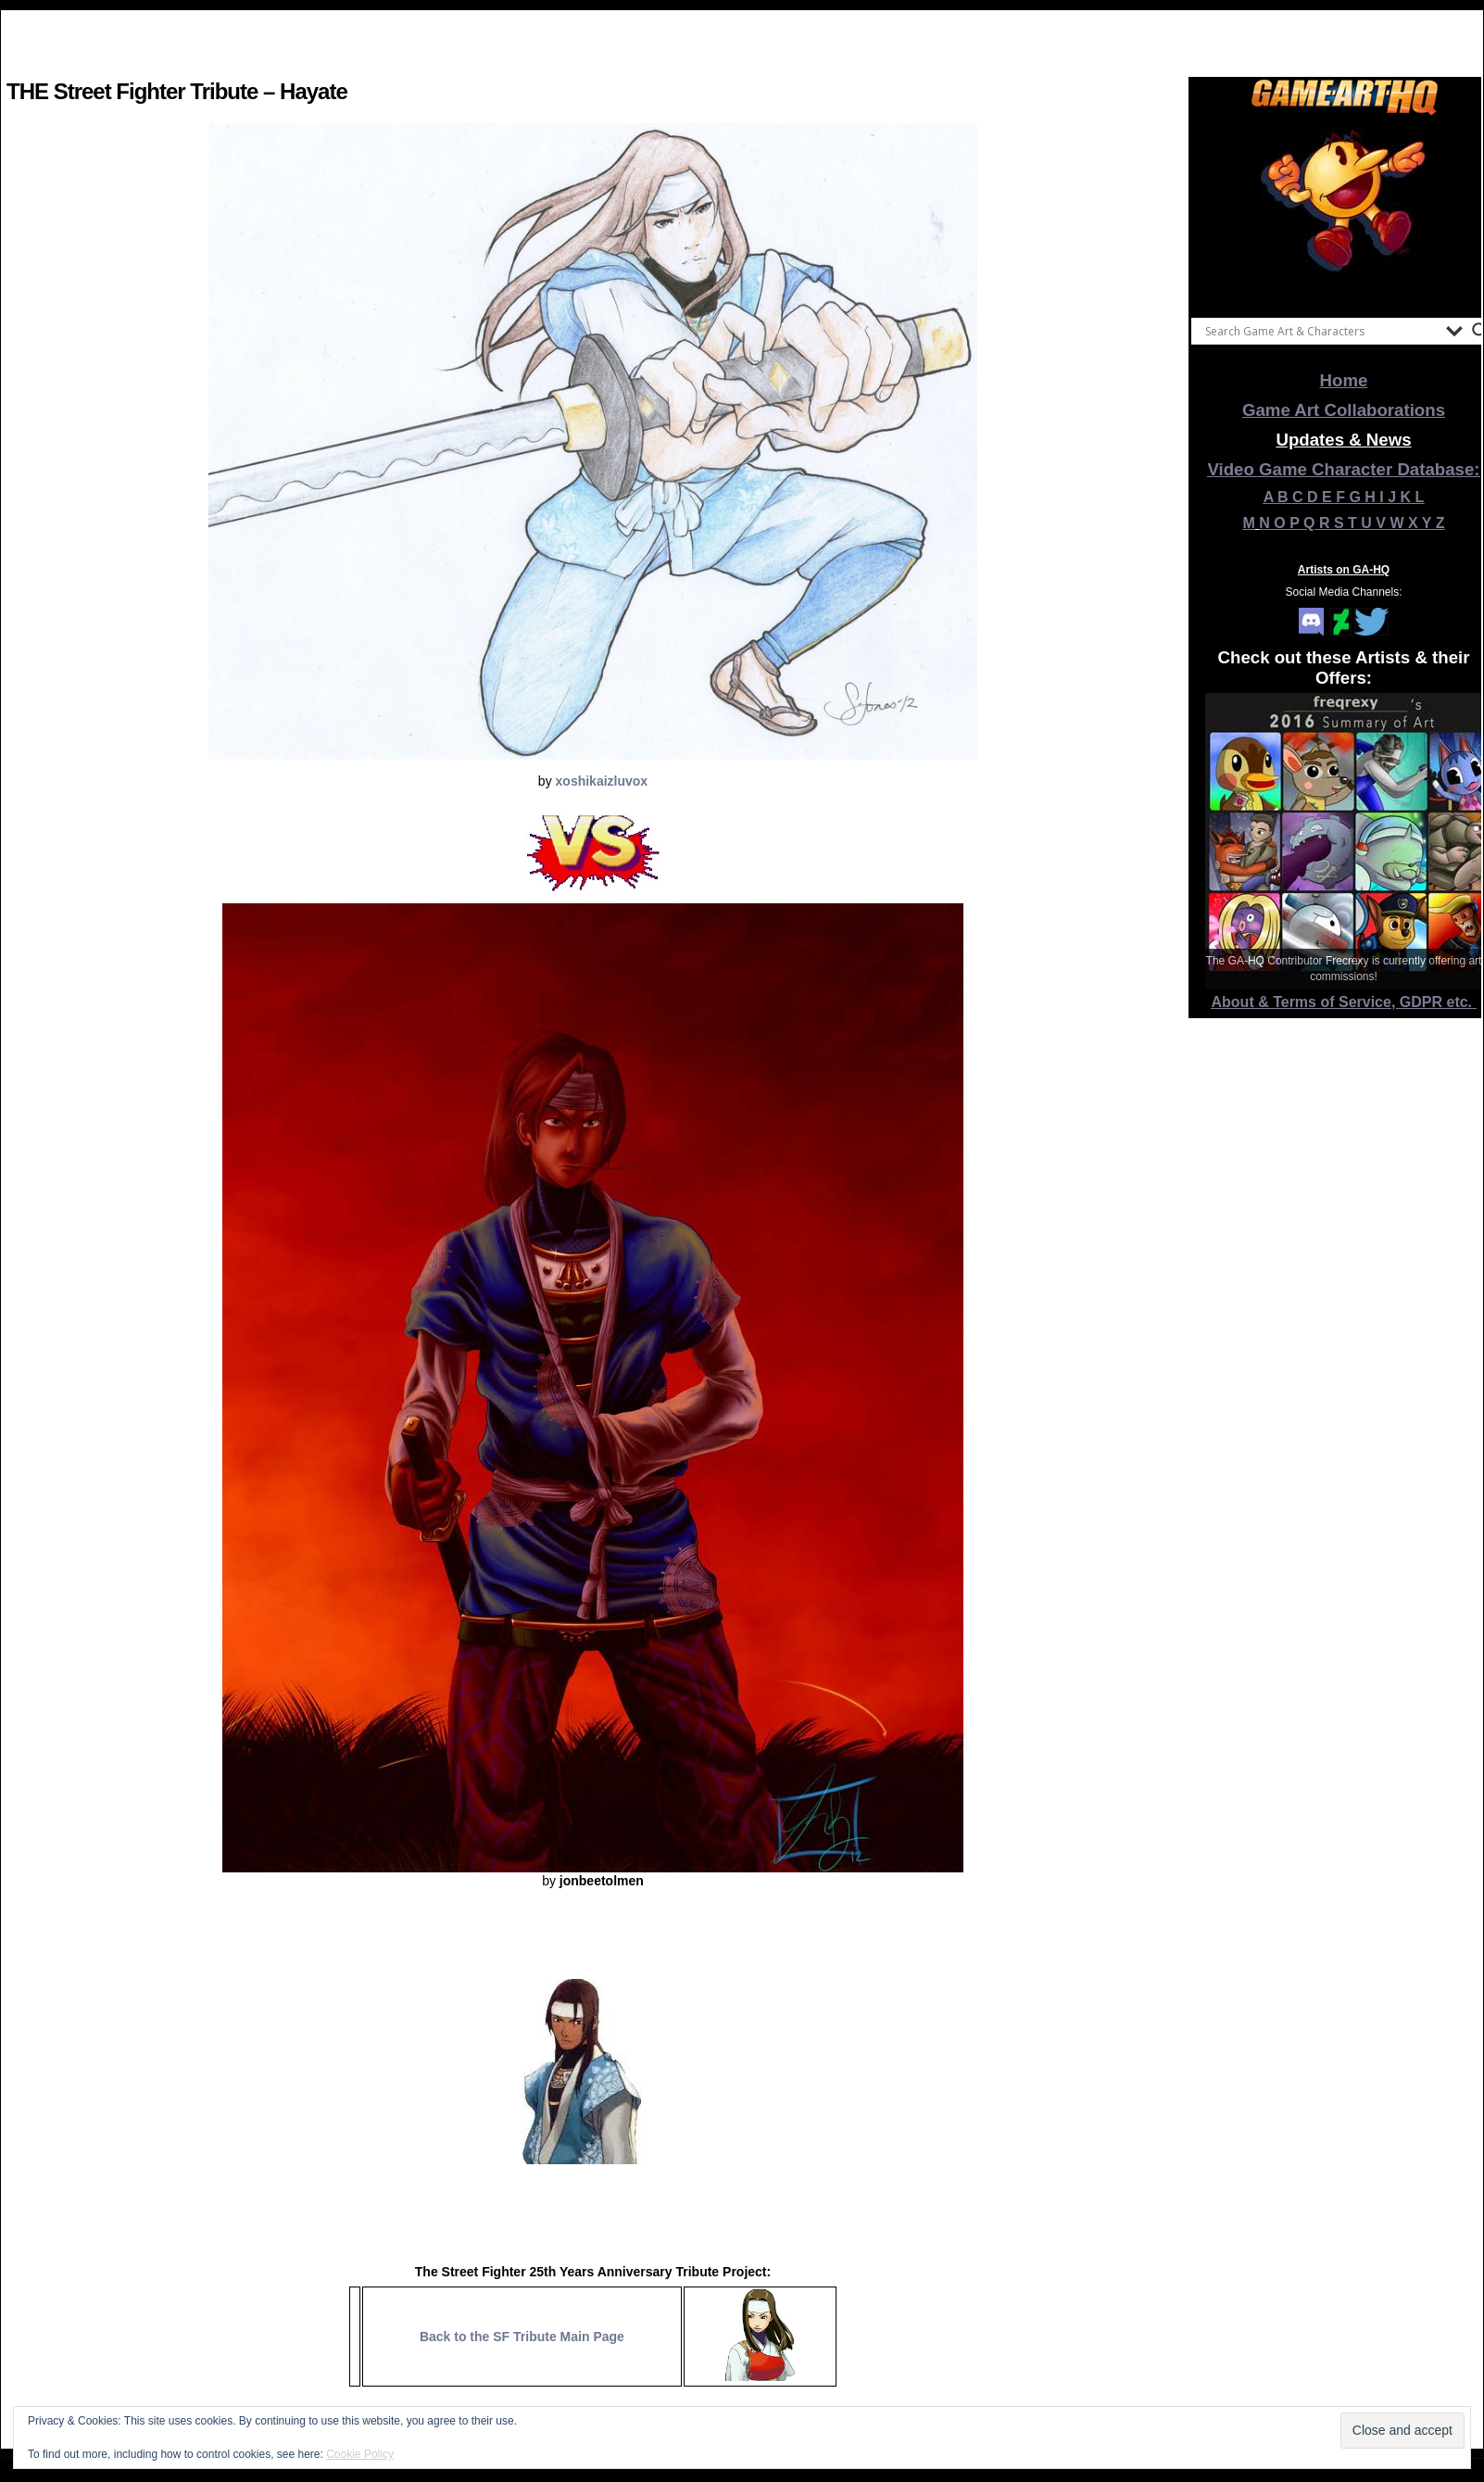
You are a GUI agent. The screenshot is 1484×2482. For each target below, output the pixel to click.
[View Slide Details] (1344, 212)
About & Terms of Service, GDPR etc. (1344, 1002)
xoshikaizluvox (602, 781)
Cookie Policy (360, 2454)
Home (1344, 380)
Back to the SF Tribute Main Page (522, 2336)
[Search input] (1321, 331)
